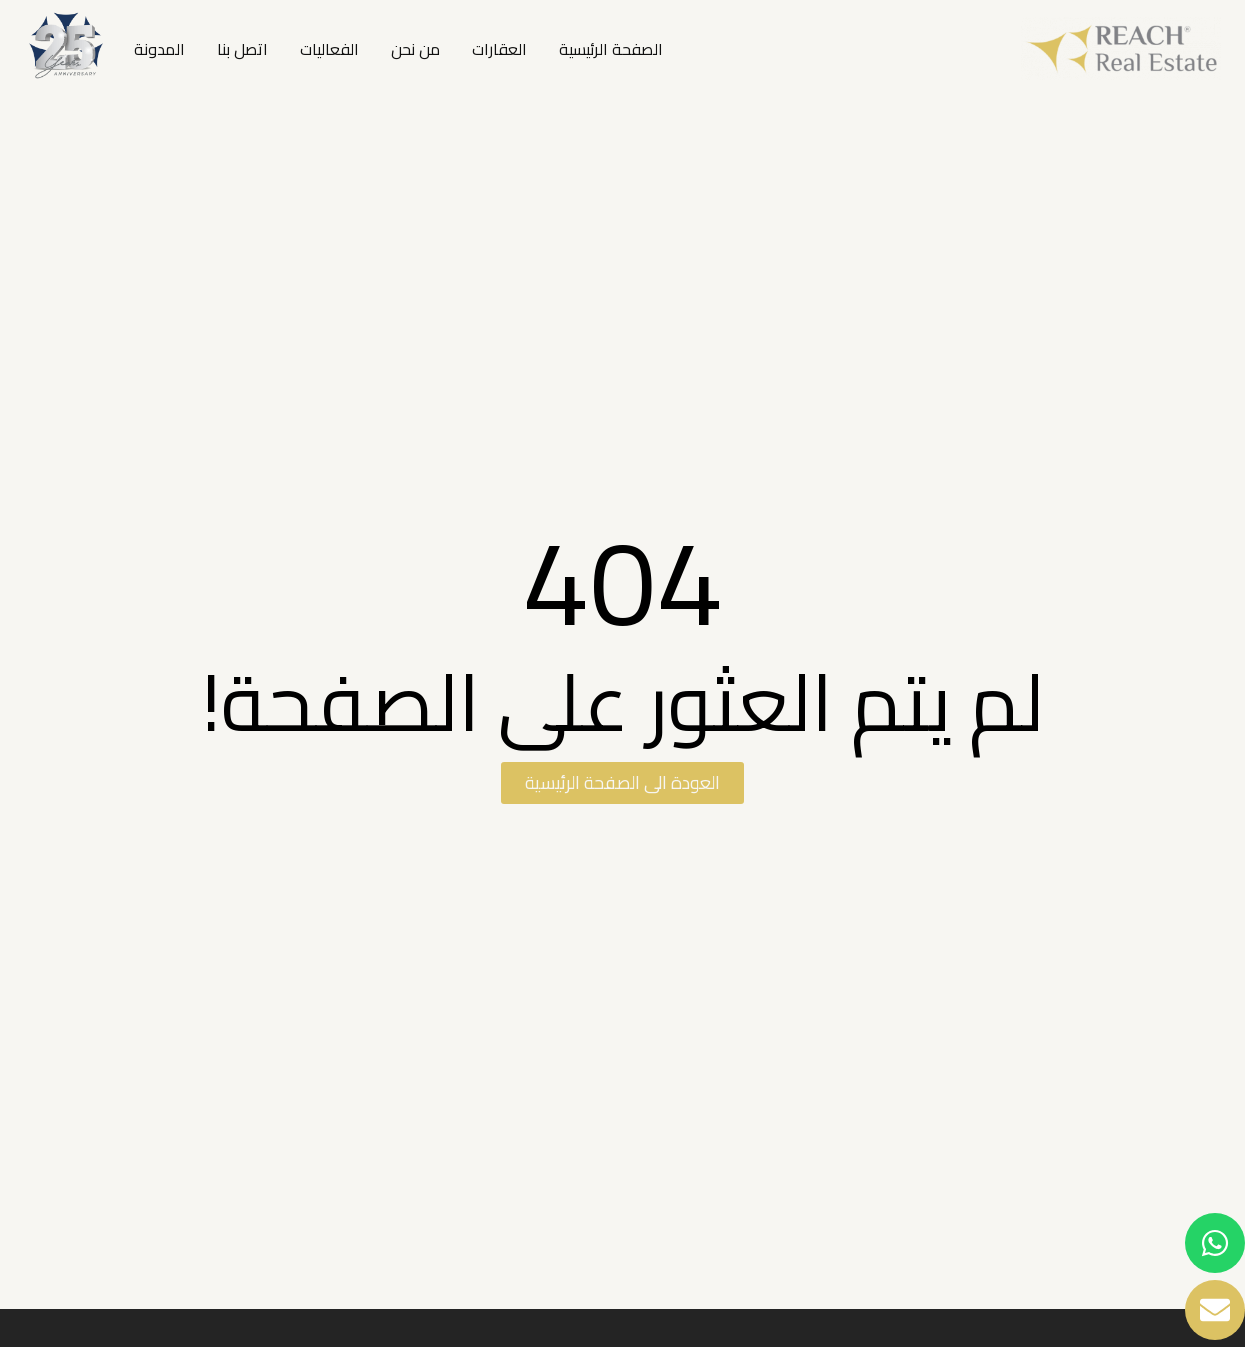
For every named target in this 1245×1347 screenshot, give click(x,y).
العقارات (499, 49)
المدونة (159, 49)
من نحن (415, 49)
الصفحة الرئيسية (611, 49)
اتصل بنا (242, 49)
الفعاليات (329, 49)
